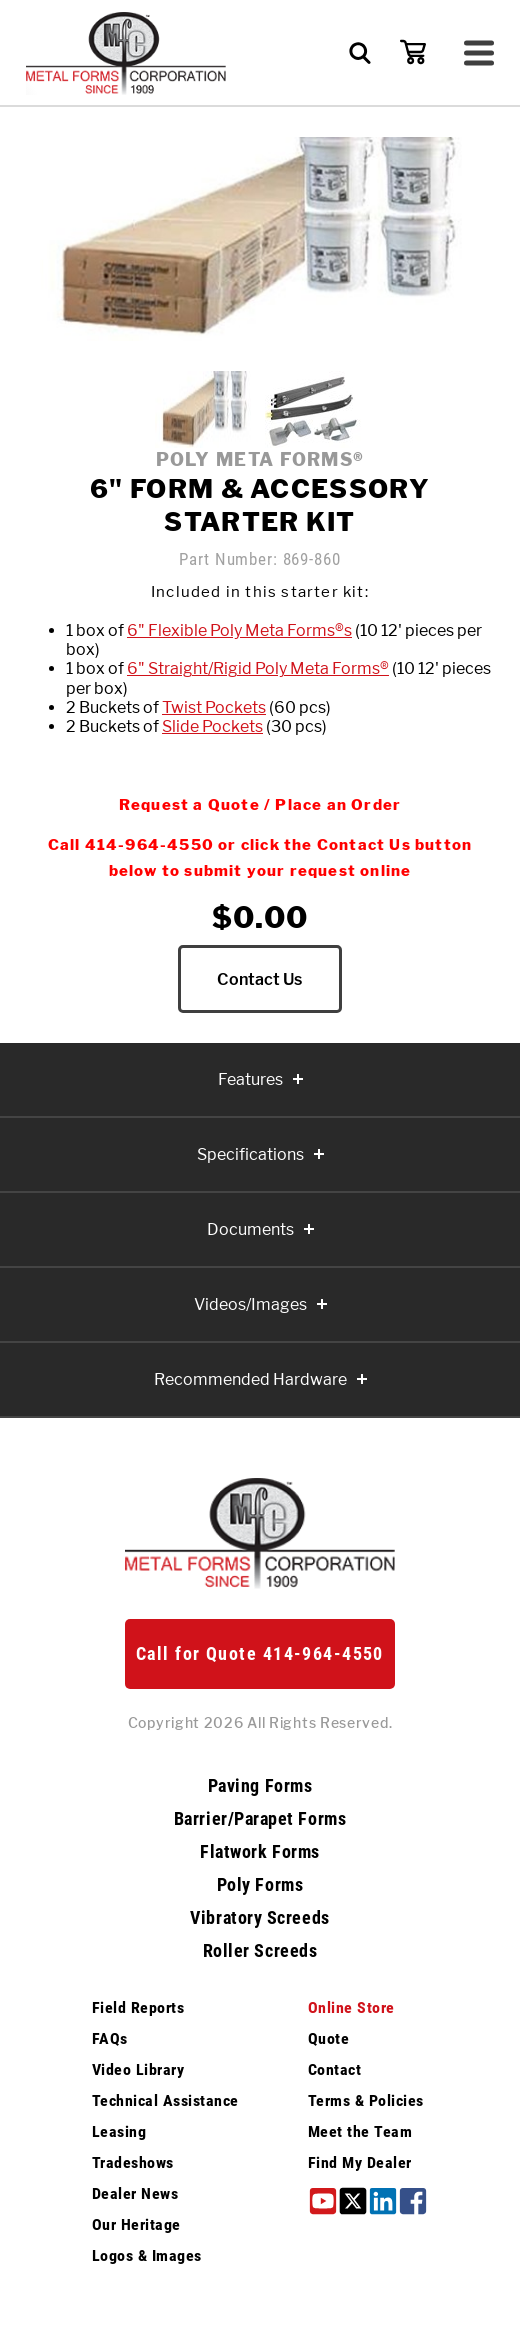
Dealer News (135, 2196)
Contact (334, 2072)
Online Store (351, 2010)
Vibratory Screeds (259, 1921)
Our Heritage (136, 2227)
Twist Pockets (214, 707)
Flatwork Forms (260, 1855)
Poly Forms (260, 1888)
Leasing (119, 2134)
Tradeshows (133, 2165)
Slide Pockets (212, 726)
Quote (328, 2041)
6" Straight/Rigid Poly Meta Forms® (258, 668)
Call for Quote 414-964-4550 (260, 1656)
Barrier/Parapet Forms (260, 1822)
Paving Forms (260, 1789)
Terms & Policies (366, 2103)
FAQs (110, 2041)
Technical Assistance (165, 2103)
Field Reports (138, 2010)
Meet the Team (360, 2134)
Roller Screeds (260, 1954)
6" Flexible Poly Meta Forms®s (239, 630)
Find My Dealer (360, 2165)
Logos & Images (147, 2258)
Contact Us (259, 980)
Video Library (138, 2072)
